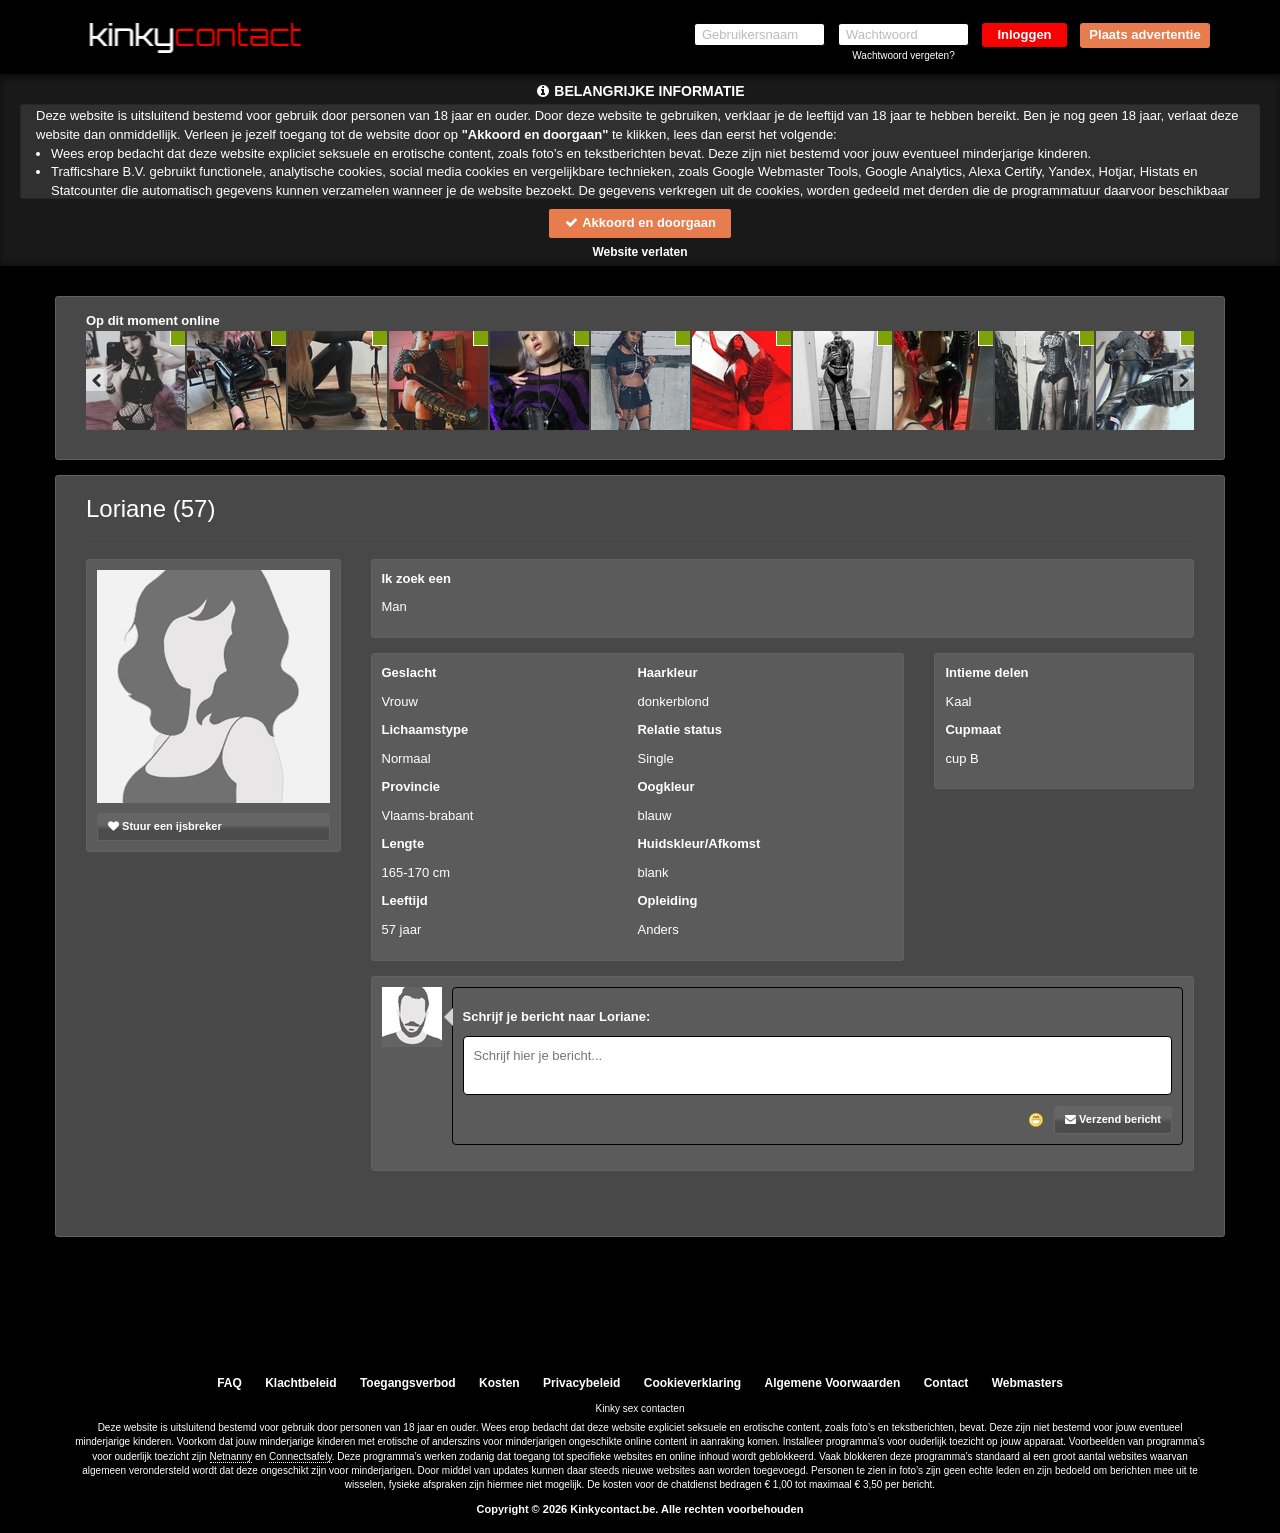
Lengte (403, 843)
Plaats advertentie (1144, 34)
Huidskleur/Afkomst (698, 843)
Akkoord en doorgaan (640, 222)
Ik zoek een (416, 578)
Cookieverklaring (692, 1383)
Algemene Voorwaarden (832, 1383)
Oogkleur (665, 786)
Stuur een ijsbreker (165, 826)
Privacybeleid (581, 1383)
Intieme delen (986, 672)
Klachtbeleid (300, 1383)
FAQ (229, 1383)
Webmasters (1027, 1383)
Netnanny (231, 1456)
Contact (946, 1383)
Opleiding (667, 901)
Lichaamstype (425, 729)
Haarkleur (667, 672)
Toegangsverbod (408, 1383)
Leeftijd (405, 901)
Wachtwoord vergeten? (903, 55)
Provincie (411, 786)
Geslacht (409, 672)
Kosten (499, 1383)
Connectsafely (300, 1456)
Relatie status (679, 729)
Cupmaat (973, 729)
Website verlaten (639, 252)
